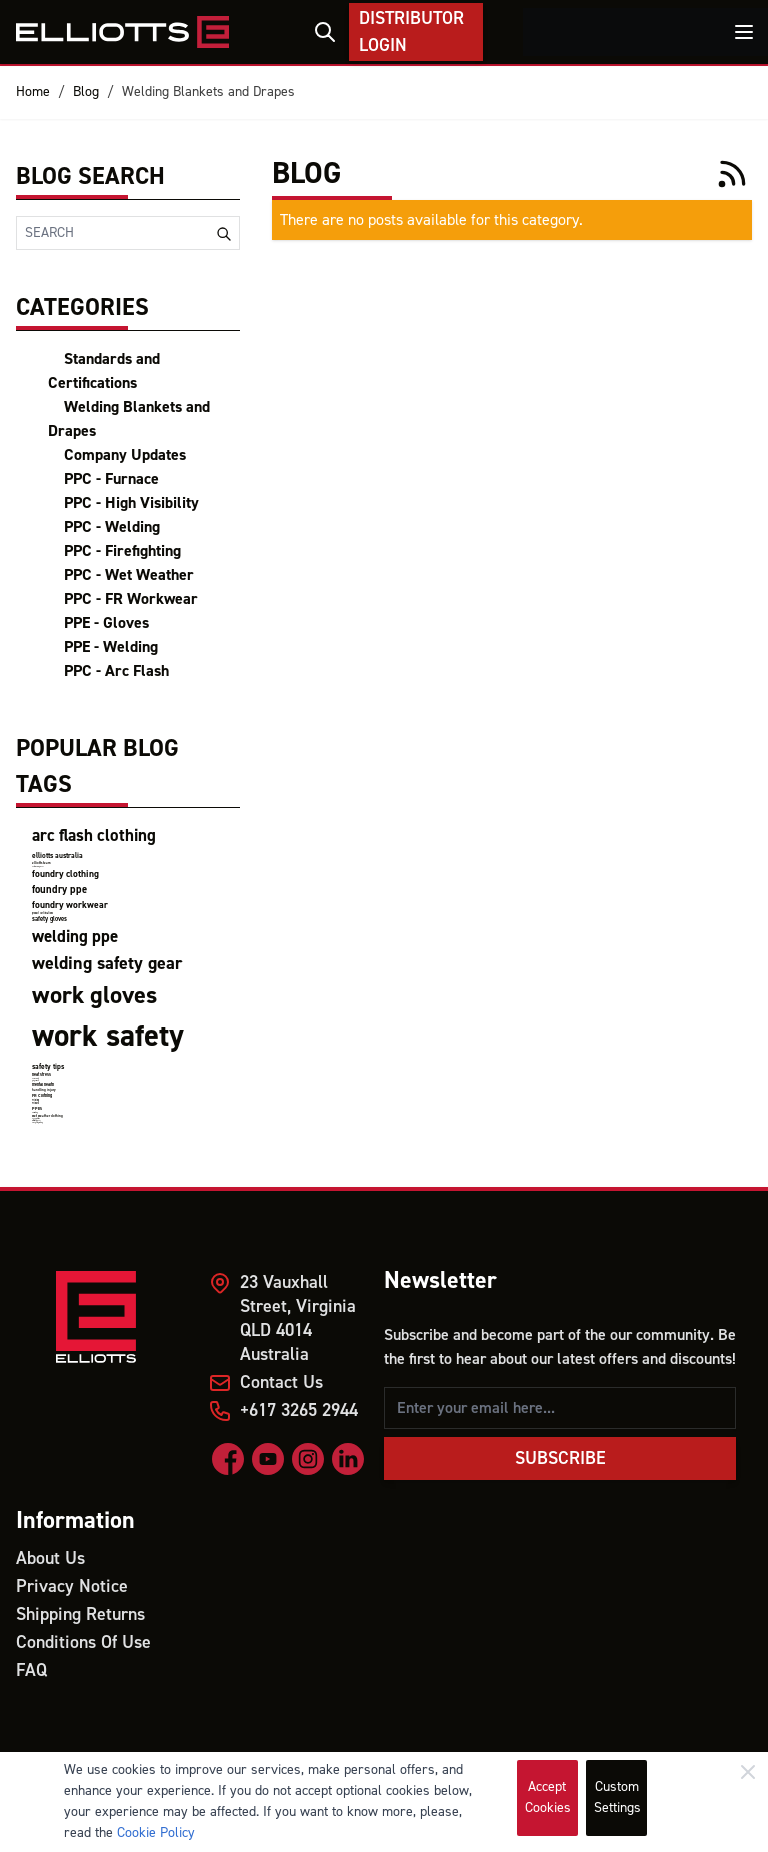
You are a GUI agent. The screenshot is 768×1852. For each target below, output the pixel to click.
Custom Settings (617, 1797)
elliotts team (41, 863)
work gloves (94, 995)
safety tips (48, 1066)
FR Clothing (42, 1095)
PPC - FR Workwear (131, 599)
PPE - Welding (111, 647)
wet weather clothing (47, 1116)
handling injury (44, 1090)
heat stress (41, 1074)
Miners (35, 1103)
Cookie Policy (156, 1833)
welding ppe (75, 937)
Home (33, 92)
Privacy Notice (72, 1586)
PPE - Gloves (106, 623)
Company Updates (125, 455)
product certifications (42, 913)
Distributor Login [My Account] (411, 32)
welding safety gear (107, 963)
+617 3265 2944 (299, 1410)
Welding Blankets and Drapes (208, 92)
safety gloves (49, 919)
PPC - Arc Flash (116, 671)
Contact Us (281, 1382)
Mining (35, 1100)
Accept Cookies (548, 1797)
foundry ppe (59, 889)
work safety (108, 1036)
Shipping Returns (80, 1614)
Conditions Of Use (83, 1642)
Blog (86, 92)
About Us (50, 1558)
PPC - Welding (112, 527)
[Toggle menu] (744, 32)
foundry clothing (65, 874)
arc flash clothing (94, 836)
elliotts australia (57, 855)
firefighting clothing (37, 1122)
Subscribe (560, 1458)
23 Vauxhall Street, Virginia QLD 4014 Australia (298, 1318)
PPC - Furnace (111, 479)
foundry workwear (70, 905)
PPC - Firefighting (122, 551)
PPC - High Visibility (131, 503)
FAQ (31, 1670)
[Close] (748, 1772)
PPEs (37, 1108)
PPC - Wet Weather (129, 575)
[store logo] (122, 32)
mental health (43, 1084)
